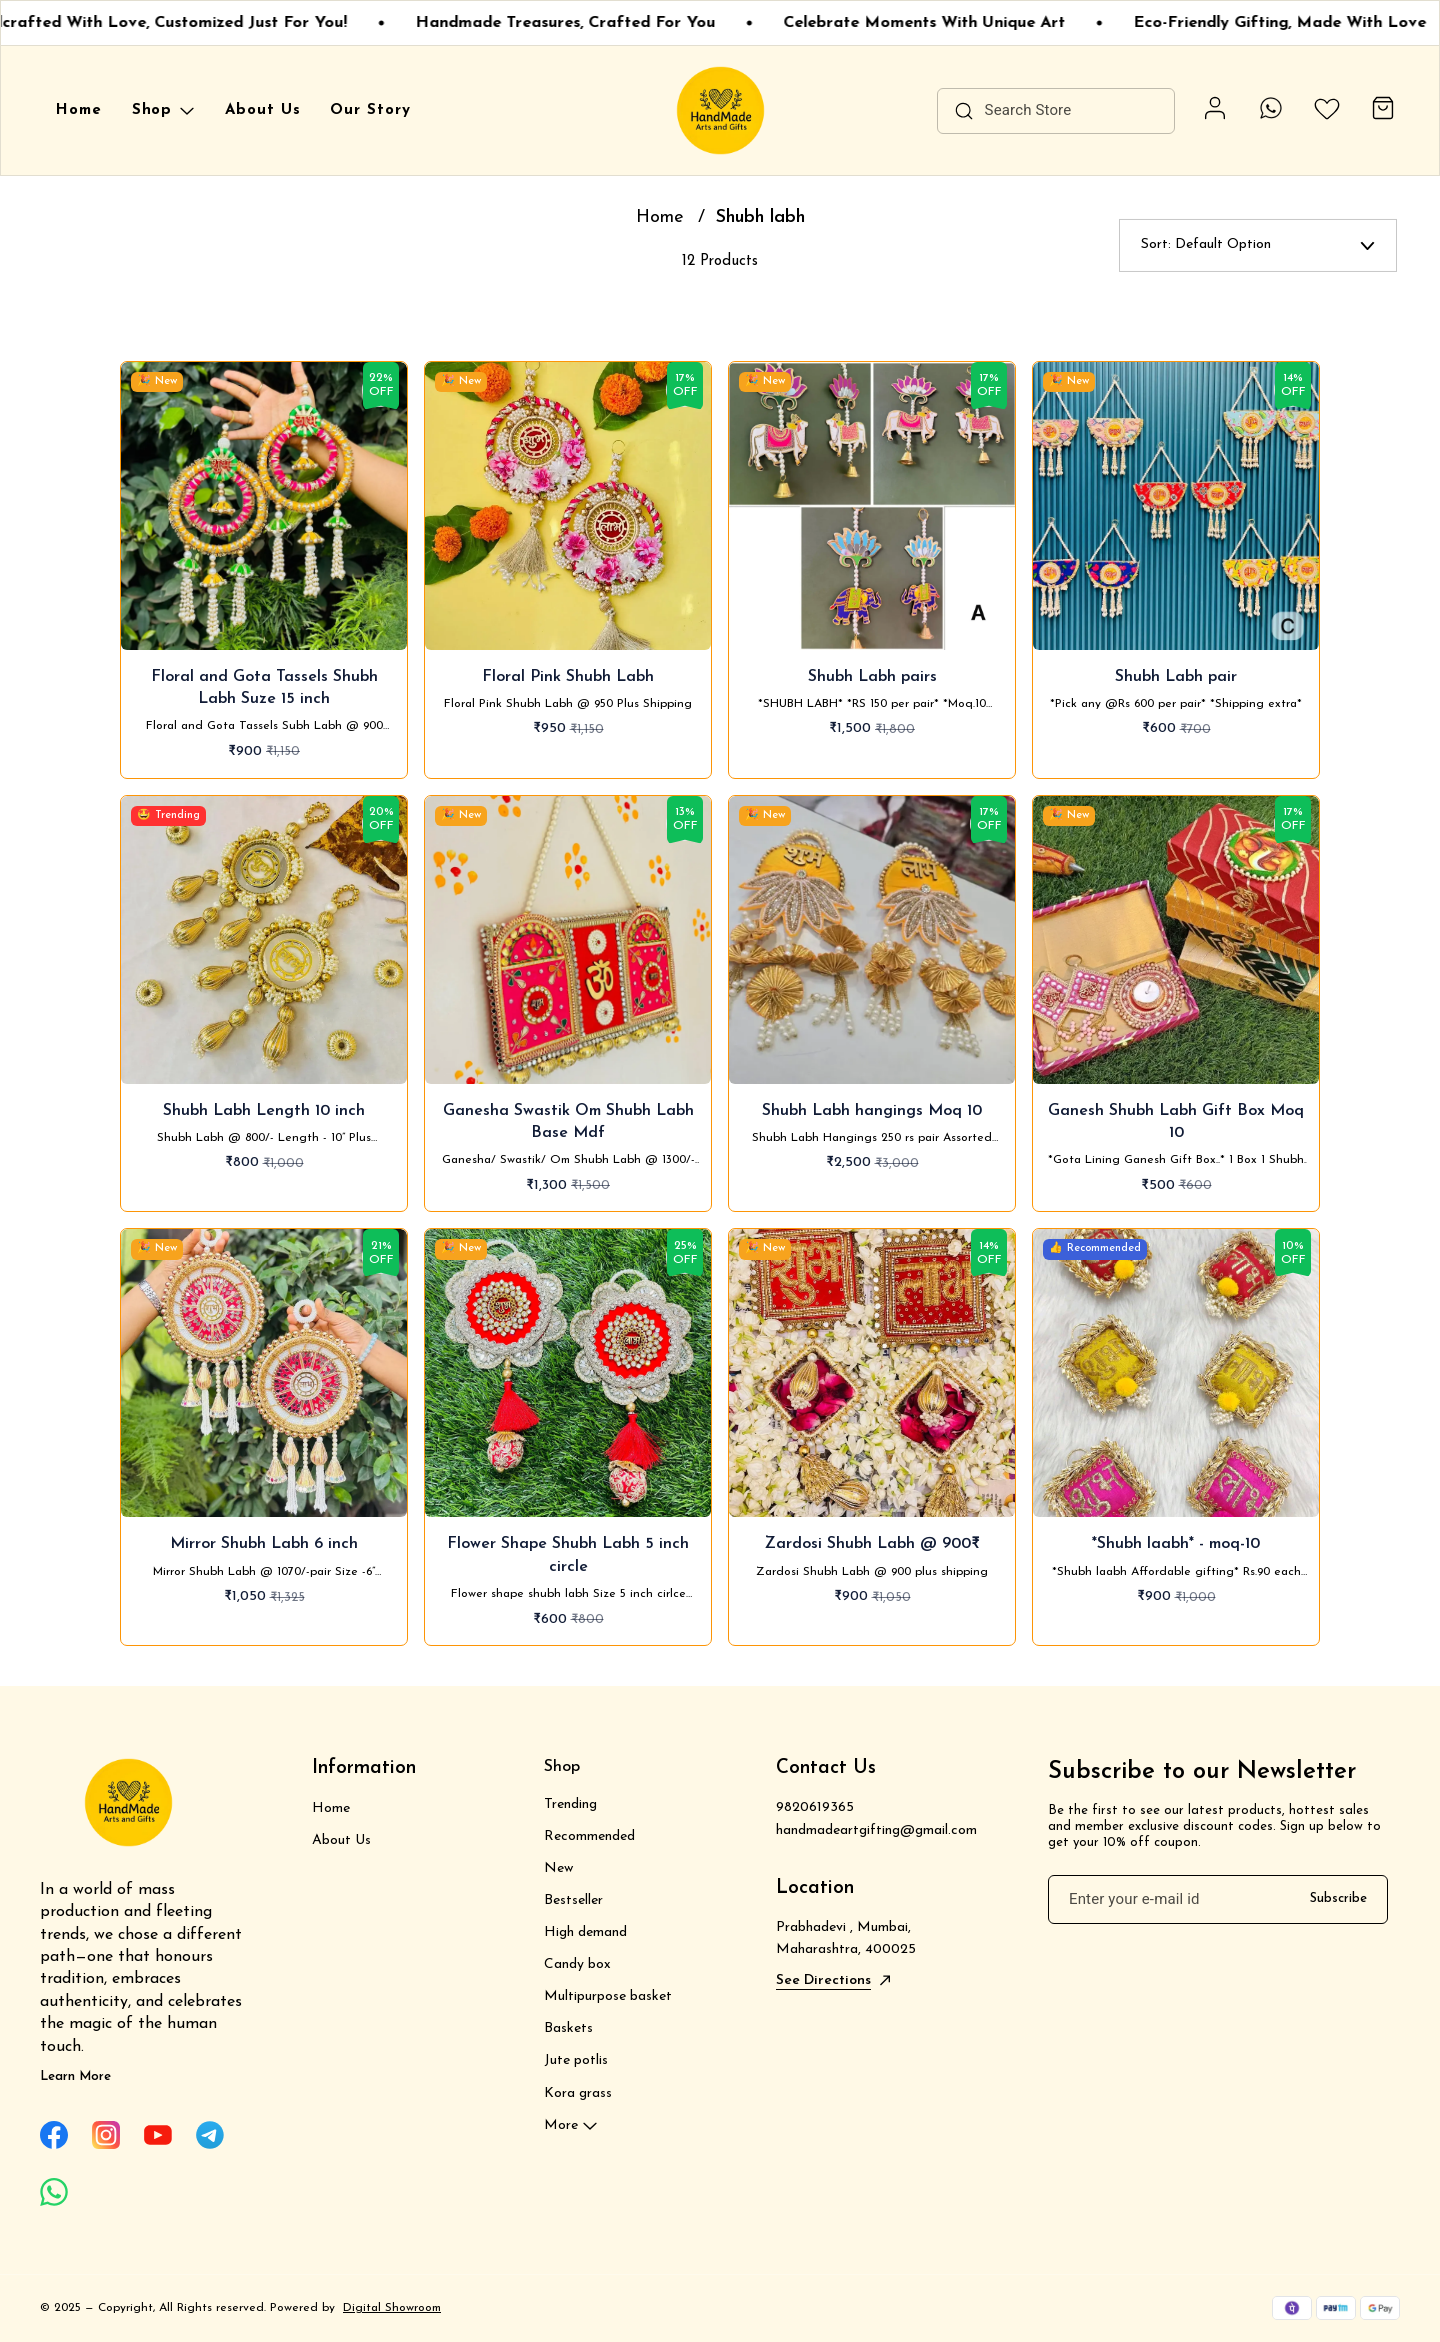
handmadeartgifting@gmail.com (876, 1830)
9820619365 (815, 1807)
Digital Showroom (392, 2308)
